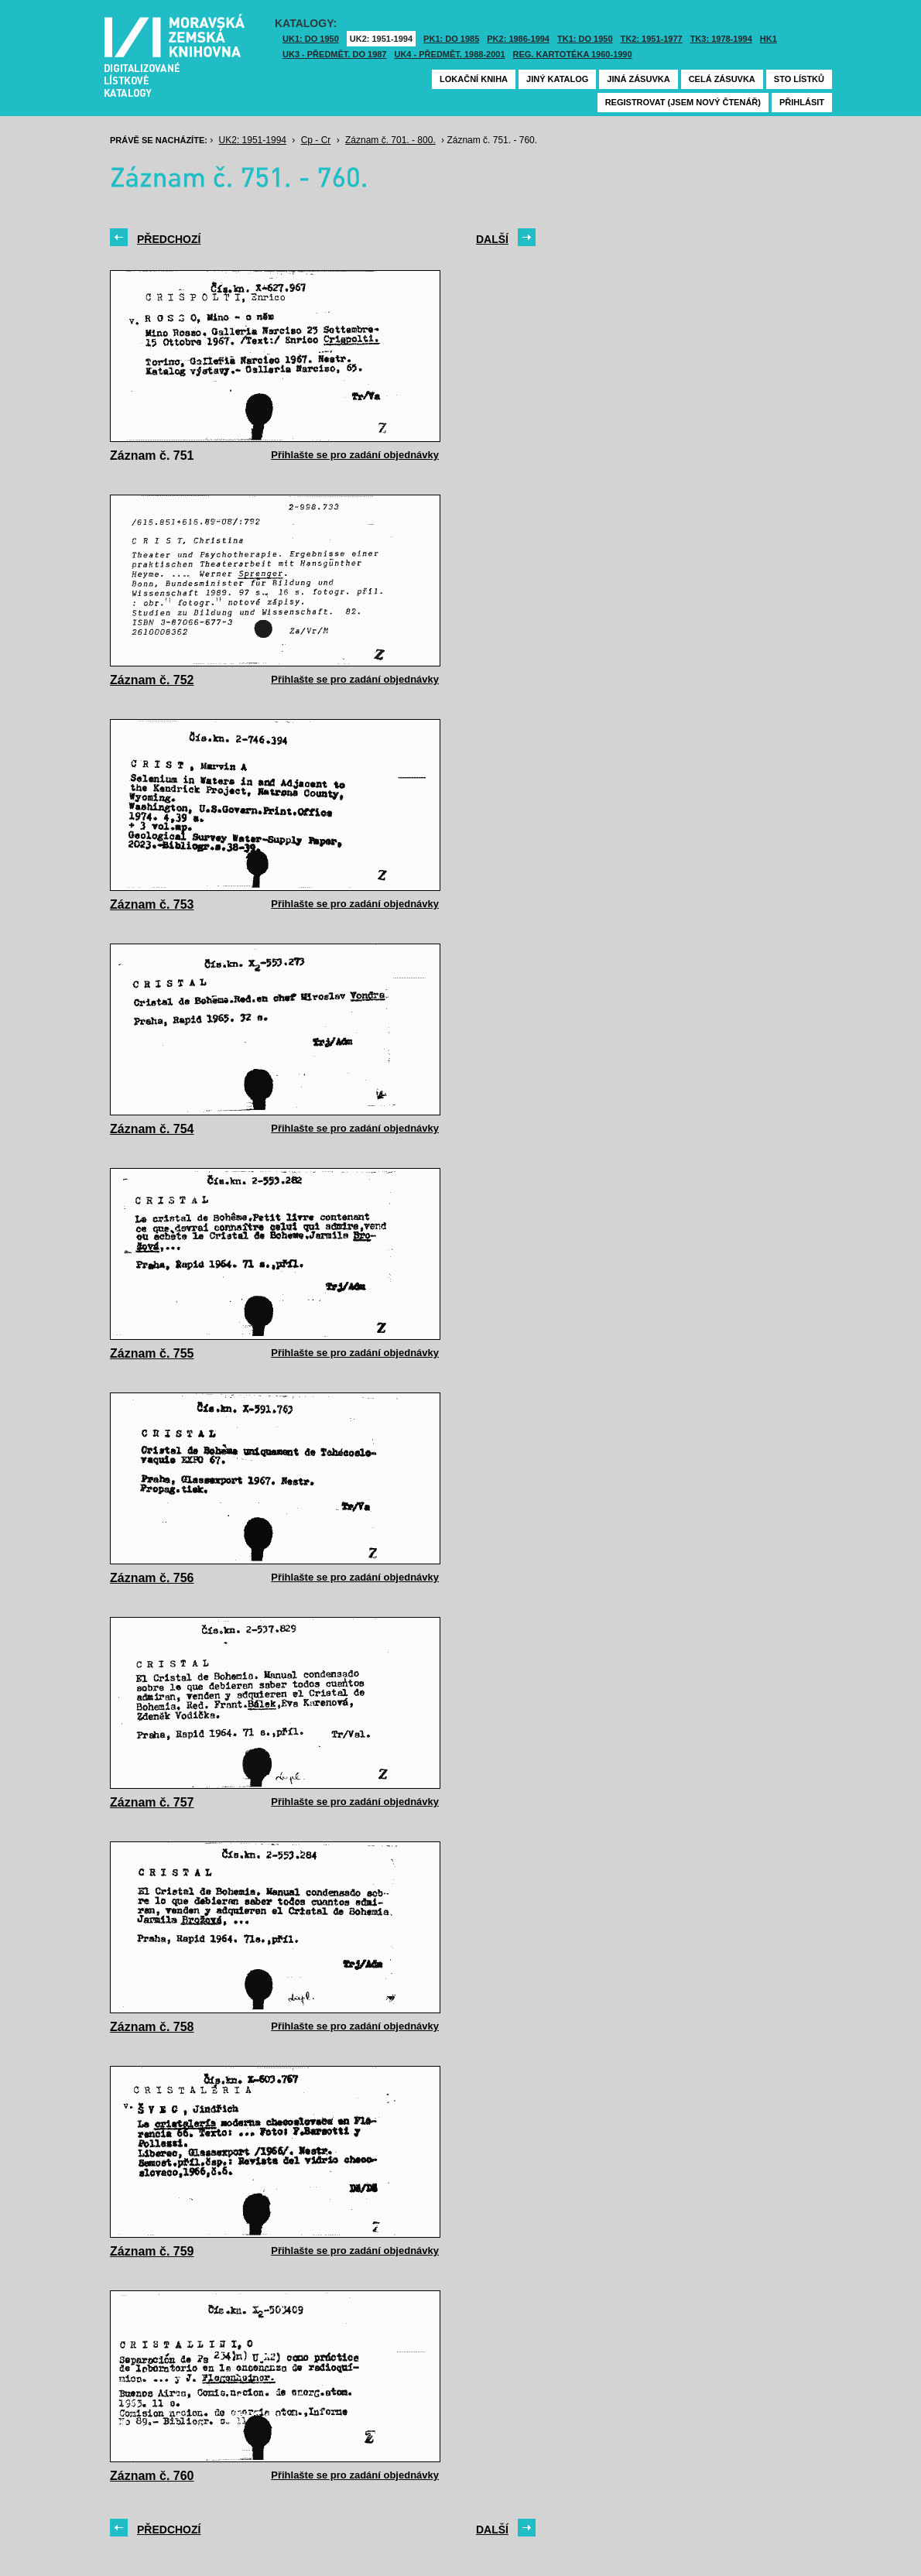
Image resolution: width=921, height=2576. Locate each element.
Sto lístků (799, 79)
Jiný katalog (557, 79)
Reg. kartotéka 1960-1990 (572, 54)
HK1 (768, 38)
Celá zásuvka (722, 79)
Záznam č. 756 (152, 1577)
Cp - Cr (316, 140)
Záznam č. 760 (152, 2475)
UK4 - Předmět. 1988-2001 (449, 54)
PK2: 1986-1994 (518, 38)
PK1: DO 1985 (451, 38)
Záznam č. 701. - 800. (390, 140)
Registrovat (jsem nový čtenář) (683, 102)
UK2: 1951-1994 (381, 38)
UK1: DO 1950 (310, 38)
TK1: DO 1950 (585, 38)
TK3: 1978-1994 (721, 38)
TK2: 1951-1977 (652, 38)
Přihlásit (801, 102)
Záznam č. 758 (152, 2026)
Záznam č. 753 (152, 904)
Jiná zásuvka (638, 79)
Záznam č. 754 (152, 1129)
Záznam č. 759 (152, 2251)
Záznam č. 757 (152, 1802)
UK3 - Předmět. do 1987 (334, 54)
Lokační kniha (474, 79)
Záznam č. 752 (152, 680)
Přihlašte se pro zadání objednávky (355, 455)
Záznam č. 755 (152, 1353)
